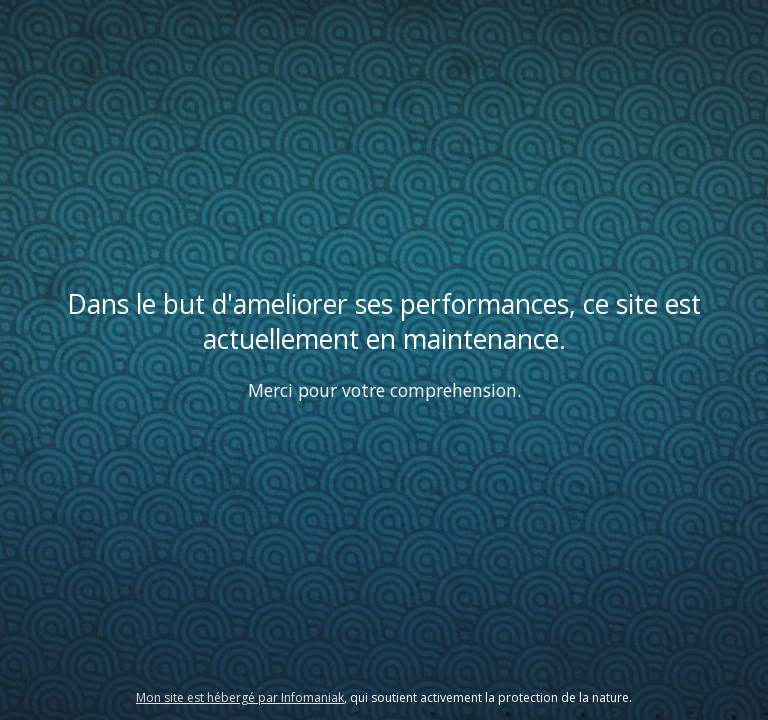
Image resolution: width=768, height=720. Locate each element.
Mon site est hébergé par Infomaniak (240, 697)
